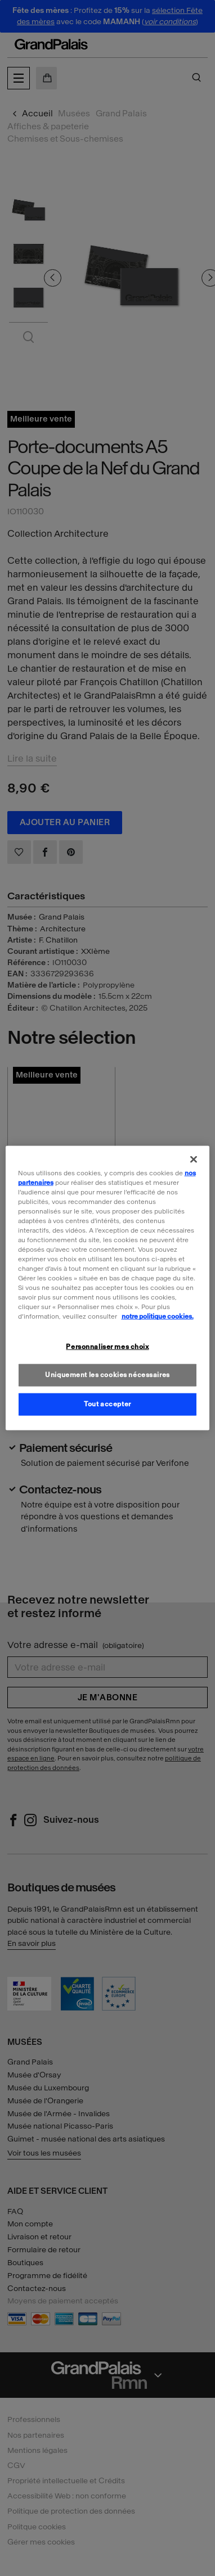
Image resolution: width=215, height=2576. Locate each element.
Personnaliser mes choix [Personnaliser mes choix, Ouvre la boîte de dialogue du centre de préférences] (107, 1346)
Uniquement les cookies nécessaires (107, 1374)
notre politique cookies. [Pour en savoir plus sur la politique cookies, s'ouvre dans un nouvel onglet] (158, 1316)
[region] (108, 1288)
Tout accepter (107, 1404)
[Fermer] (193, 1159)
